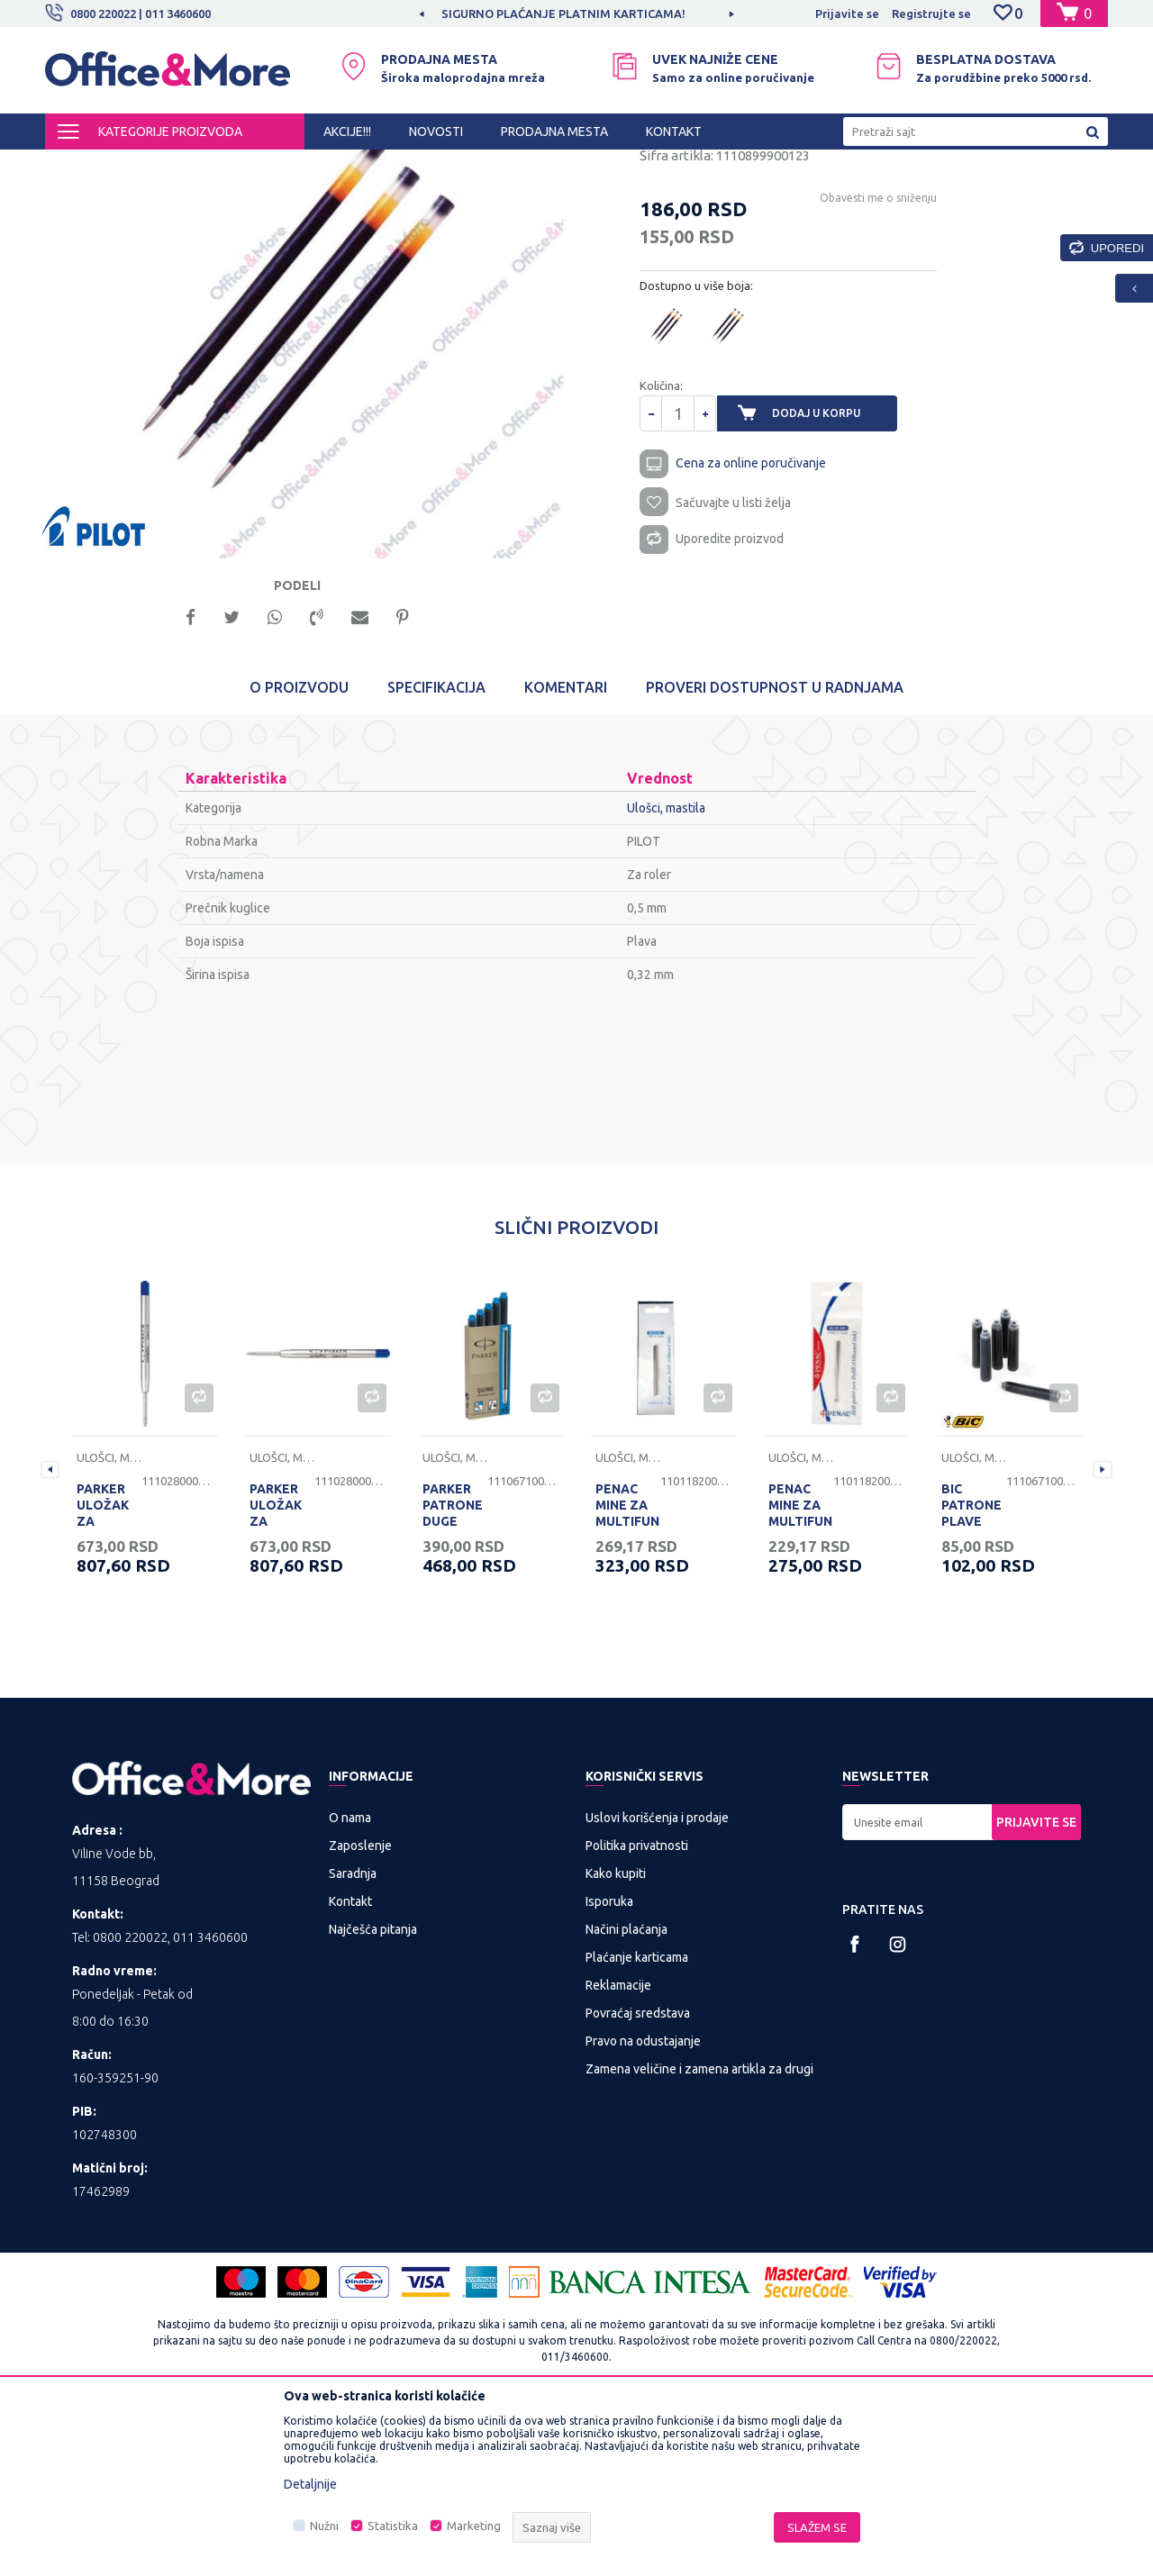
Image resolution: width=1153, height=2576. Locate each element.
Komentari (565, 854)
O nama (350, 1984)
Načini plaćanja (626, 2096)
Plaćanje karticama (637, 2124)
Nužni (324, 2525)
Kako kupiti (616, 2040)
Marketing (474, 2525)
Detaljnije (310, 2484)
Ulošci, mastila (505, 165)
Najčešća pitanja (373, 2096)
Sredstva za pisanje (402, 165)
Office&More (79, 165)
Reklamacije (618, 2152)
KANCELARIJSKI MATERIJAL (265, 165)
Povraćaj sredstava (638, 2179)
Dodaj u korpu (829, 568)
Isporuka (609, 2068)
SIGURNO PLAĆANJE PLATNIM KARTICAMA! (575, 13)
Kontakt (350, 2068)
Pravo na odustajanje (643, 2207)
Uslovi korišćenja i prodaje (657, 1984)
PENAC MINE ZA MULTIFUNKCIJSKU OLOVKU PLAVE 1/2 (627, 1688)
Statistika (393, 2525)
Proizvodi (152, 165)
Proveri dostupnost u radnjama (774, 854)
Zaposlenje (360, 2012)
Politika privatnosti (637, 2012)
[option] (576, 13)
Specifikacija (436, 854)
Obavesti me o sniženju (862, 352)
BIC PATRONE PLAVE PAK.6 (971, 1679)
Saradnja (353, 2040)
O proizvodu (299, 854)
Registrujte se (931, 13)
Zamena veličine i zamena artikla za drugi (699, 2235)
